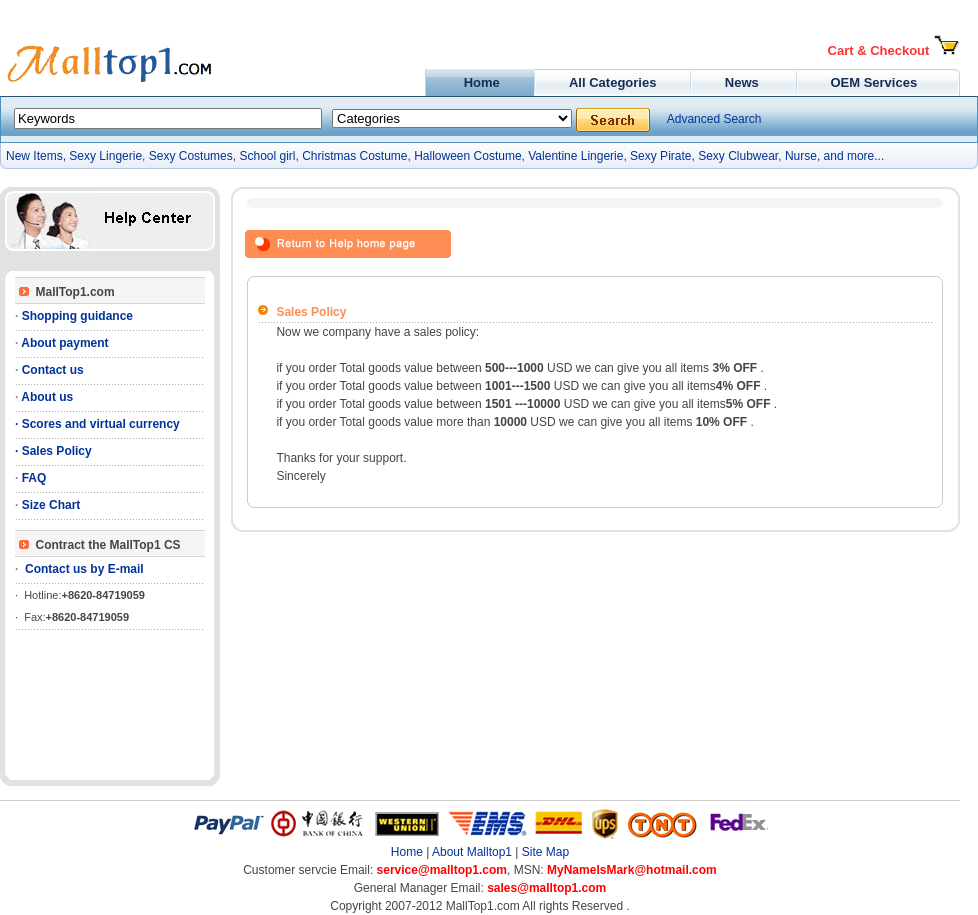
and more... (854, 156)
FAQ (32, 478)
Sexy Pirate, (662, 156)
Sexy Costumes (191, 156)
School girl (267, 156)
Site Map (545, 852)
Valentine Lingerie (575, 156)
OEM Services (873, 82)
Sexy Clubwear (738, 156)
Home (479, 82)
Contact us (50, 370)
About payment (63, 343)
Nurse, (802, 156)
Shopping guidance (75, 316)
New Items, (37, 156)
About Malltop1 (472, 852)
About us (45, 397)
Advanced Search (714, 119)
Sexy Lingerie (105, 156)
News (743, 82)
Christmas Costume (354, 156)
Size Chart (49, 505)
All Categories (612, 82)
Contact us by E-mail (80, 569)
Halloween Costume (467, 156)
